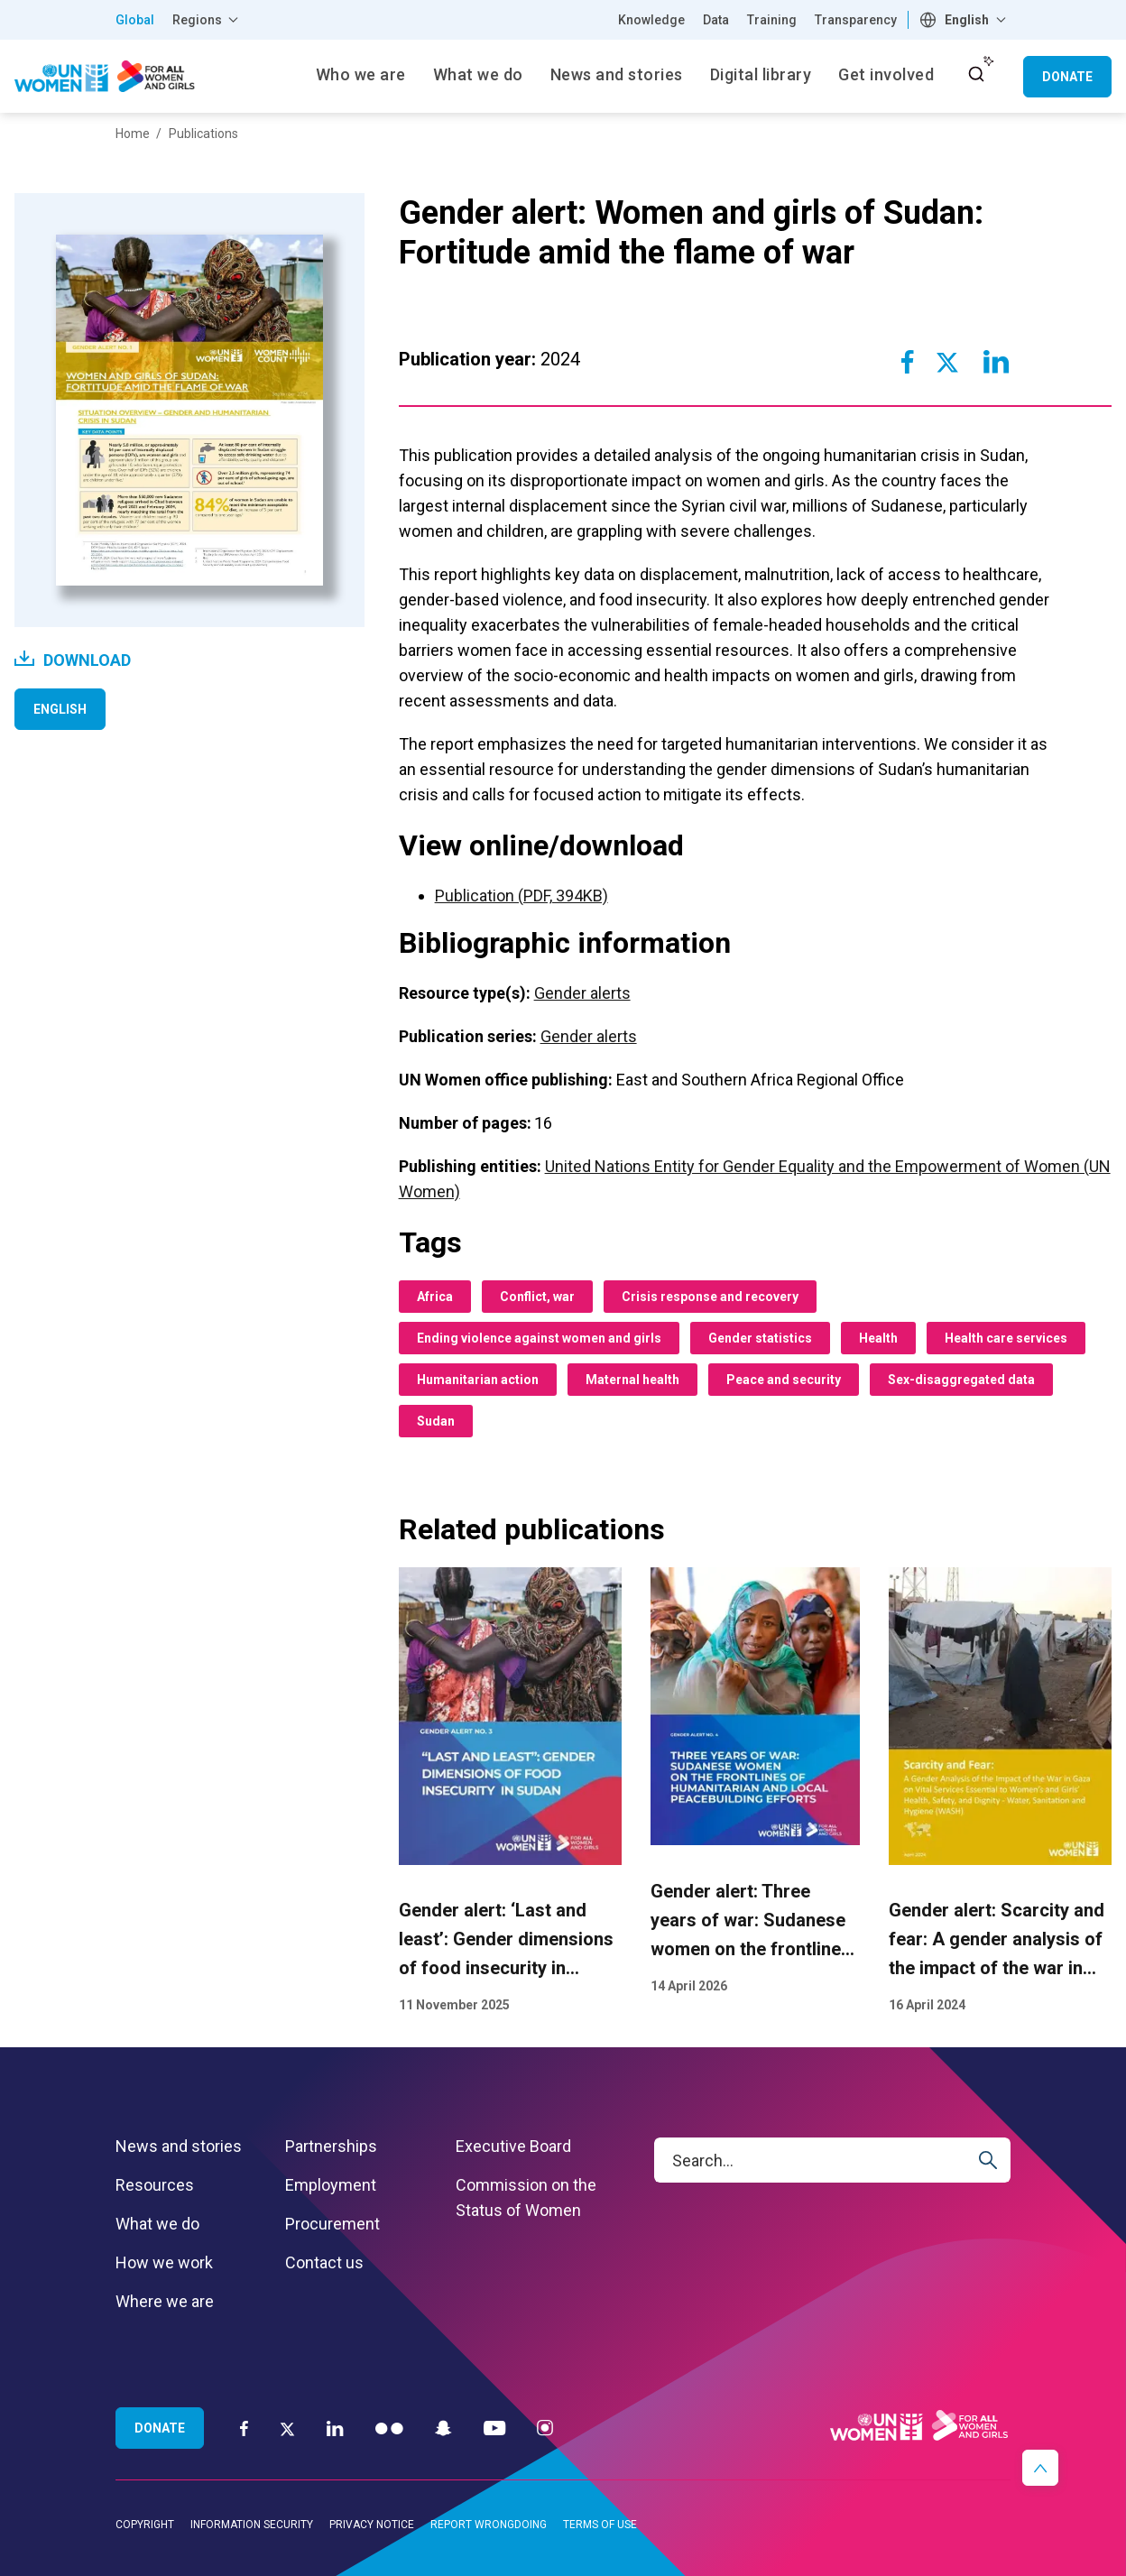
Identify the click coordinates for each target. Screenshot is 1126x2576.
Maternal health (632, 1379)
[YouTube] (494, 2427)
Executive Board (513, 2146)
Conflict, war (537, 1296)
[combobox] (965, 20)
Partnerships (331, 2146)
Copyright (144, 2524)
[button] (1040, 2468)
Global (134, 20)
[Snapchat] (443, 2427)
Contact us (324, 2262)
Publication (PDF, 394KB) (521, 895)
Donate (1067, 76)
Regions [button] (197, 20)
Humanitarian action (478, 1379)
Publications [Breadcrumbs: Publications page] (203, 133)
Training (772, 20)
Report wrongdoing (488, 2524)
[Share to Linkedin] (995, 361)
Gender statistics (760, 1338)
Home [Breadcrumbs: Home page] (132, 133)
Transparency (856, 20)
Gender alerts (582, 992)
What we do (157, 2223)
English (60, 709)
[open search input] (976, 74)
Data (716, 20)
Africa (435, 1296)
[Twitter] (287, 2428)
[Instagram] (545, 2427)
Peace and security (783, 1379)
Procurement (332, 2223)
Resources (154, 2184)
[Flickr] (389, 2427)
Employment (330, 2184)
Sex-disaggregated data (961, 1379)
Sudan (436, 1421)
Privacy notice (371, 2524)
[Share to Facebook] (907, 361)
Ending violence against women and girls (539, 1338)
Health (878, 1338)
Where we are (164, 2301)
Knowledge (651, 20)
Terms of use (600, 2524)
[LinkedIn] (335, 2427)
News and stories (178, 2146)
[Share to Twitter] (947, 361)
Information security (251, 2524)
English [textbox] (967, 20)
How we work (164, 2262)
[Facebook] (244, 2427)
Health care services (1006, 1338)
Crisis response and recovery (710, 1296)
